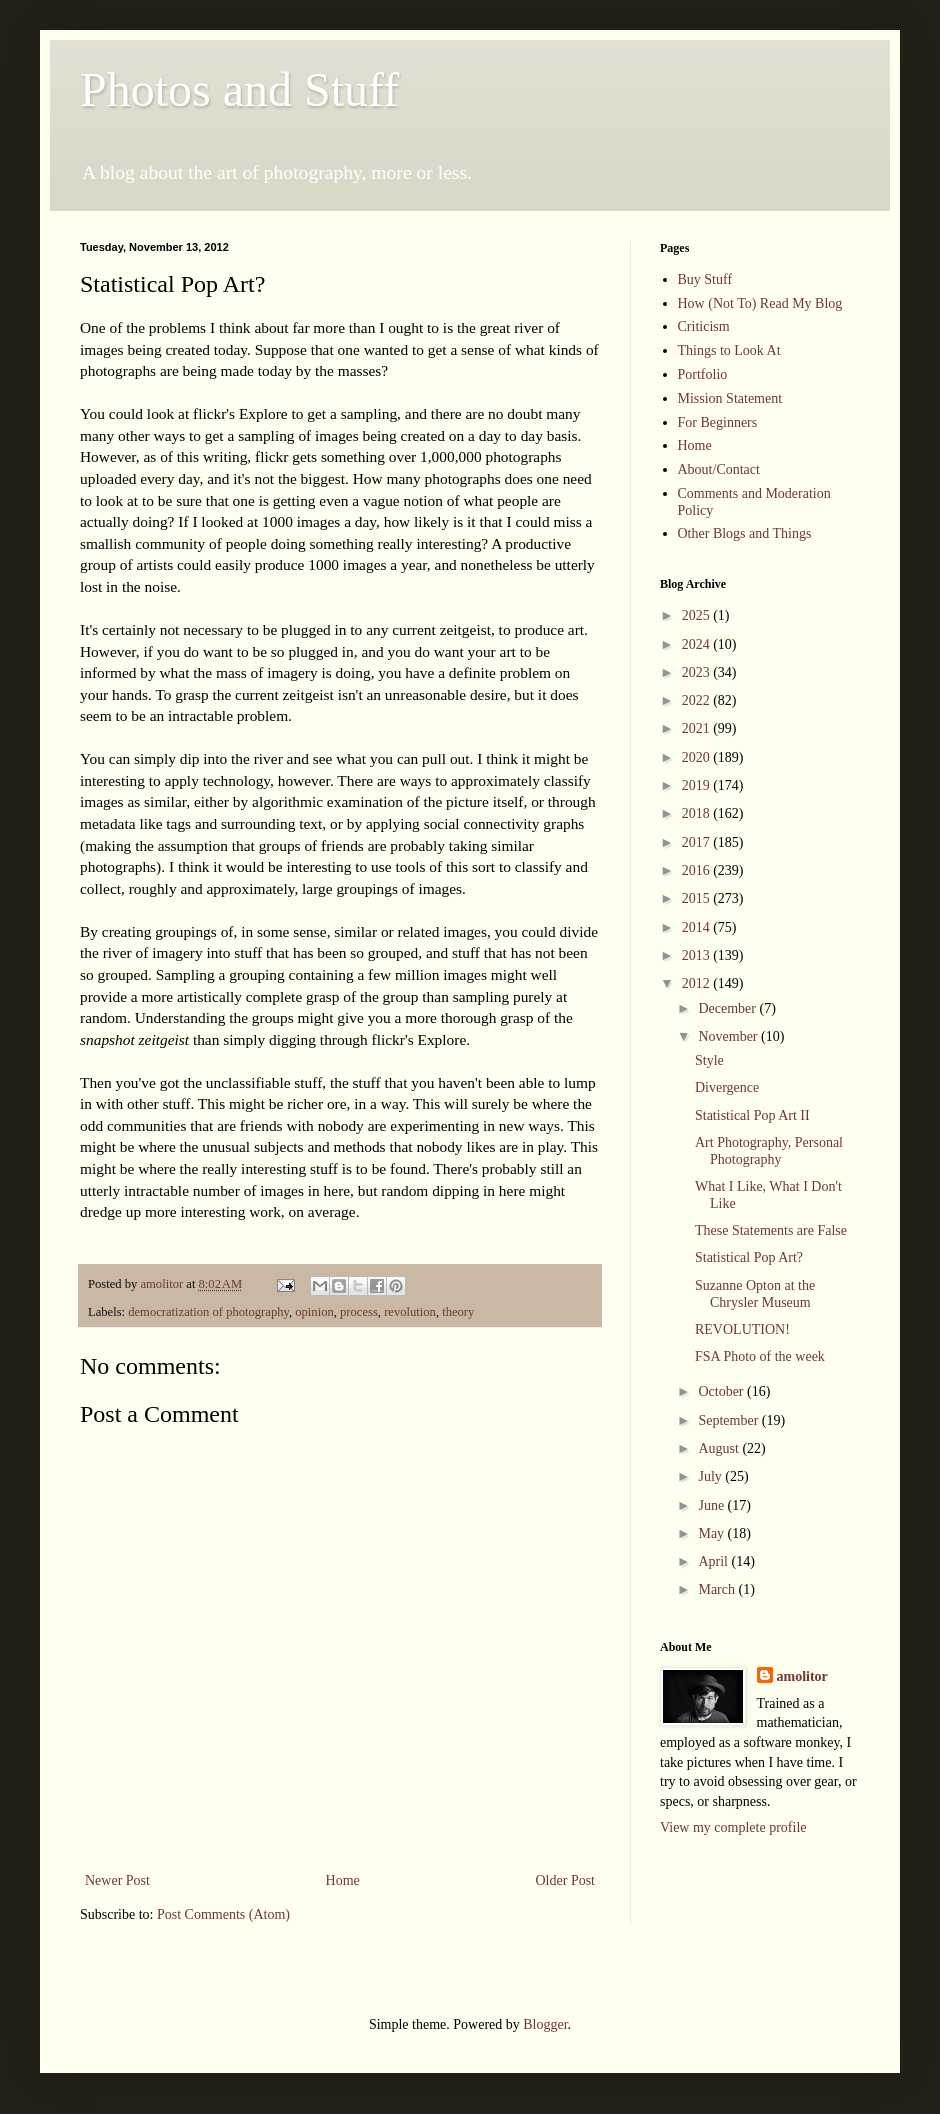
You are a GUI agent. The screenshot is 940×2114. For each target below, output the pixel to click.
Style (709, 1060)
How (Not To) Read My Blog (760, 303)
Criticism (704, 326)
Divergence (727, 1087)
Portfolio (703, 374)
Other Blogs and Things (745, 533)
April (714, 1561)
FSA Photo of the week (760, 1356)
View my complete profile (733, 1827)
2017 (698, 842)
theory (458, 1312)
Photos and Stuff (239, 89)
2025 (698, 615)
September (729, 1420)
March (718, 1589)
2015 (698, 898)
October (722, 1391)
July (711, 1476)
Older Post (566, 1880)
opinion (314, 1312)
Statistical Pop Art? (749, 1257)
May (712, 1533)
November (729, 1036)
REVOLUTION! (742, 1329)
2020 (698, 757)
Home (343, 1880)
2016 (698, 870)
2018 (698, 813)
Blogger (545, 2024)
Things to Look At (729, 350)
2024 (698, 644)
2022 (698, 700)
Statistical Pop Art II (752, 1115)
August (720, 1448)
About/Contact (719, 469)
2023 (698, 672)
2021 (698, 728)
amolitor (802, 1676)
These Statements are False (771, 1230)
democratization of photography (208, 1312)
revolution (410, 1312)
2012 (698, 983)
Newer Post (117, 1880)
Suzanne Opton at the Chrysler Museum (755, 1294)
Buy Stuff (705, 279)
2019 (698, 785)
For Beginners (718, 422)
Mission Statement (730, 398)
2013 (698, 955)
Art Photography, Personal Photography (769, 1151)
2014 (698, 927)
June (712, 1505)
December (728, 1008)
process (359, 1312)
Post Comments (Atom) (223, 1914)
